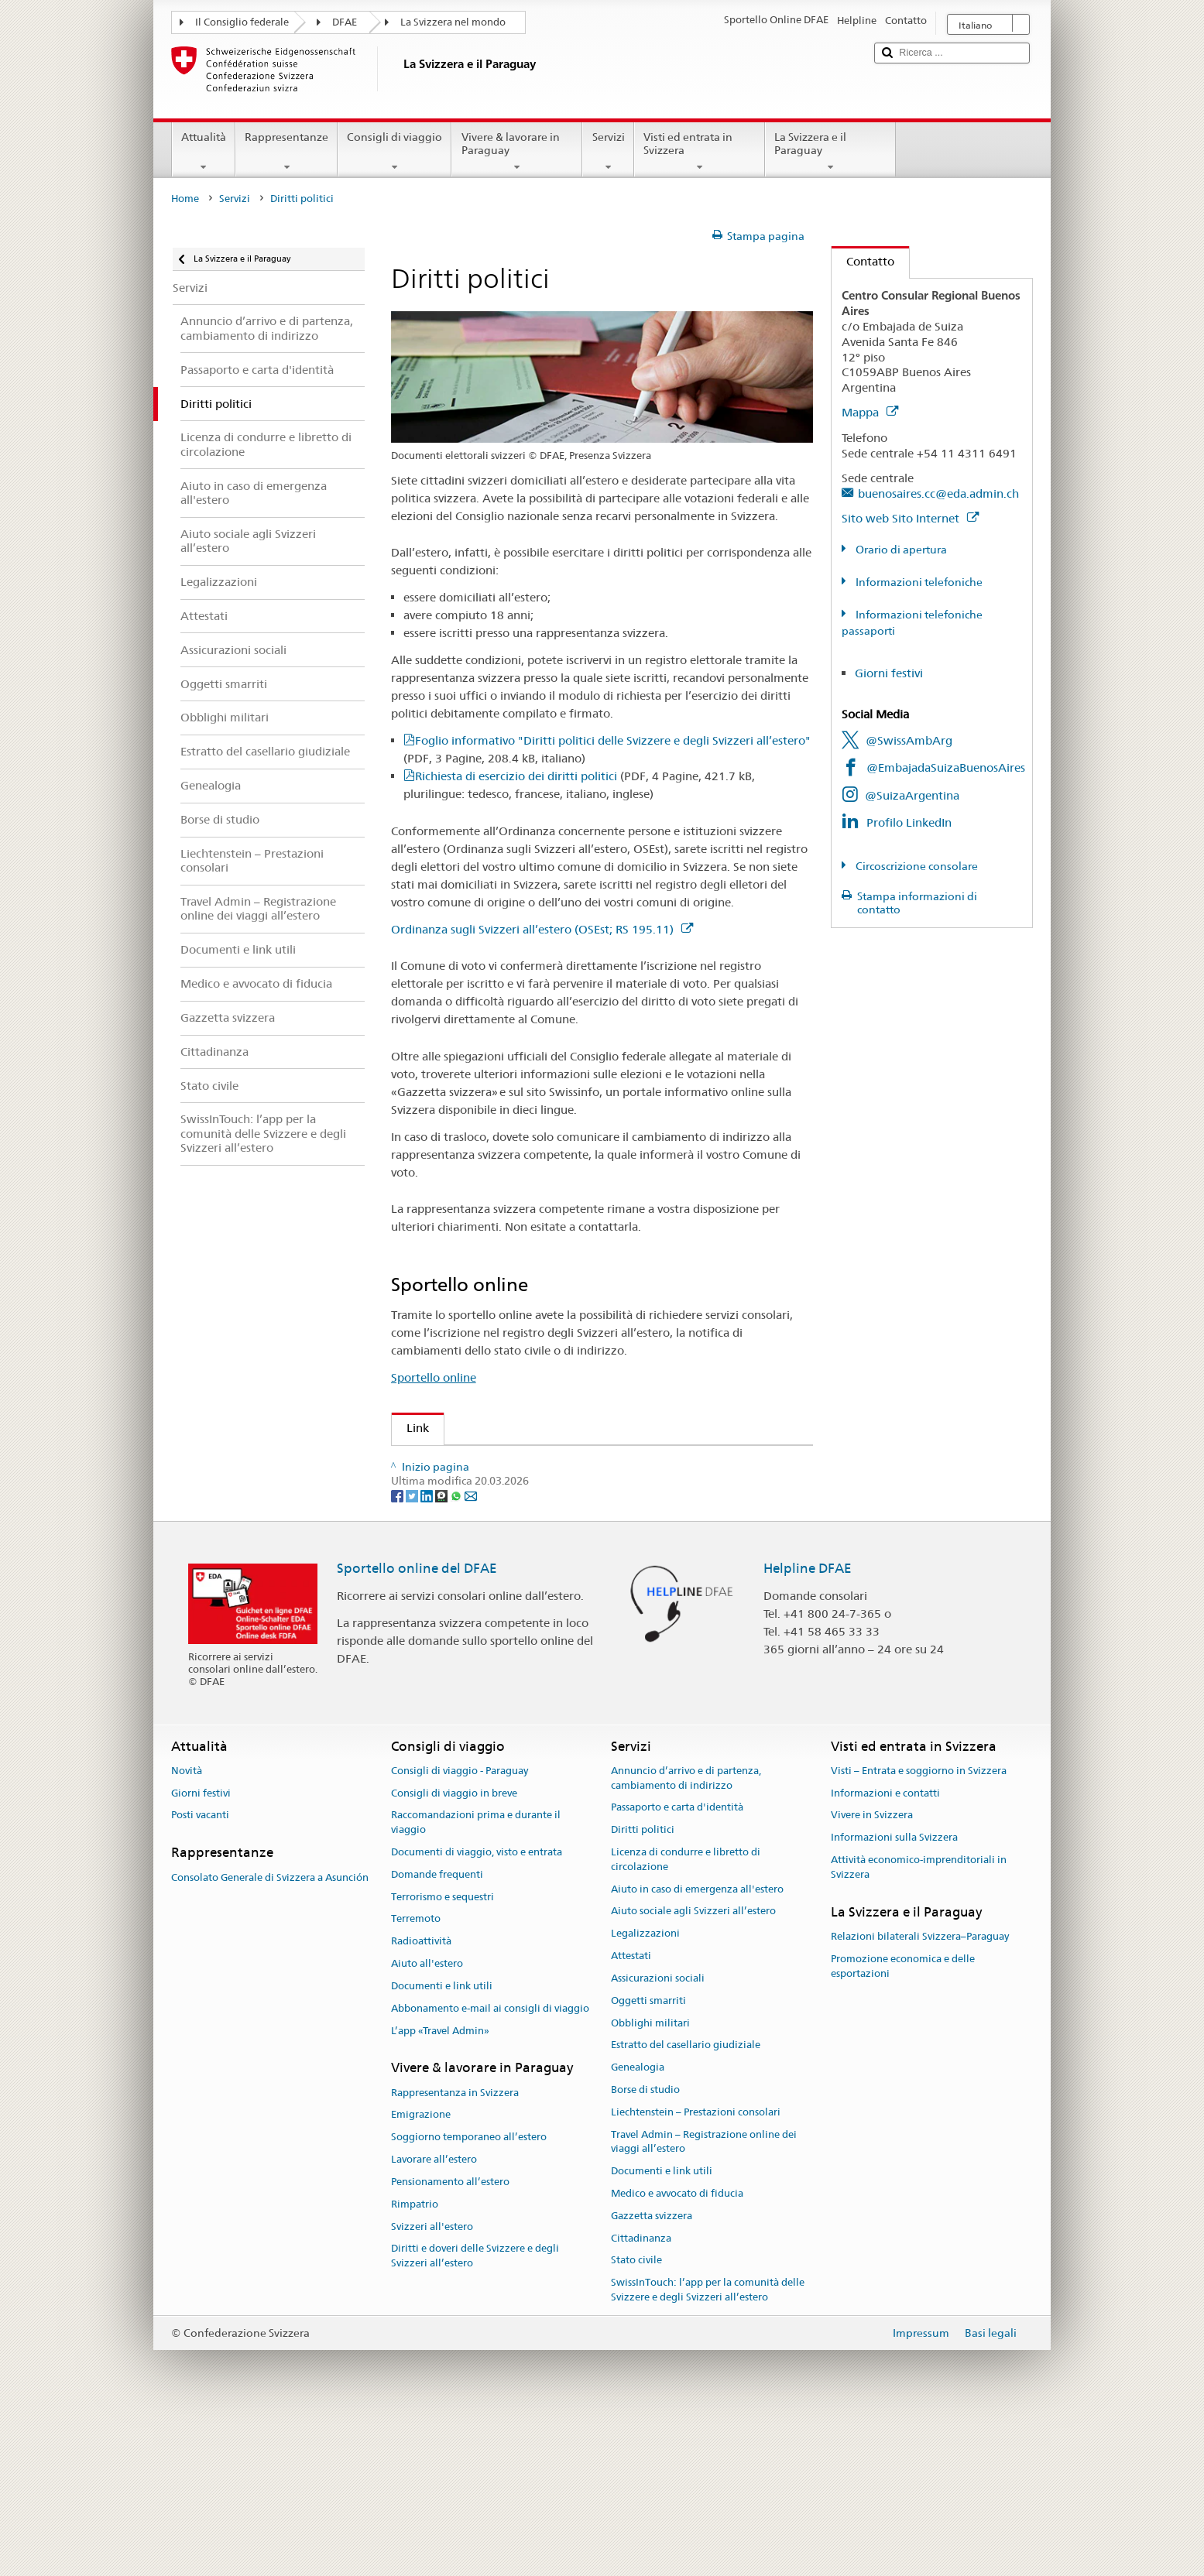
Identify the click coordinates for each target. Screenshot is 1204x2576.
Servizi (608, 152)
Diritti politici (642, 1986)
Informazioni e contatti (885, 1949)
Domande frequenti (437, 2030)
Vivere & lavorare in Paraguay (516, 152)
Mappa (870, 412)
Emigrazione (421, 2271)
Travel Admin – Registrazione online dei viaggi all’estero (704, 2298)
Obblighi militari (650, 2179)
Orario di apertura (900, 549)
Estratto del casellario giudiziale (685, 2202)
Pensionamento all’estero (450, 2338)
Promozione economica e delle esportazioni (903, 2122)
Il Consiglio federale (242, 22)
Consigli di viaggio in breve (454, 1949)
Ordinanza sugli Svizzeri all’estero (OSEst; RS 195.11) (542, 929)
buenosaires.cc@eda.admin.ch (938, 493)
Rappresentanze (286, 152)
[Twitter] (413, 1652)
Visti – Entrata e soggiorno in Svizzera (919, 1927)
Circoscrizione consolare (915, 866)
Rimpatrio (414, 2360)
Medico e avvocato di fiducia (677, 2349)
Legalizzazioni (645, 2090)
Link (410, 1427)
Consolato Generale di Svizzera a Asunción (270, 2034)
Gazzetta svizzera (651, 2372)
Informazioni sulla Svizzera (894, 1994)
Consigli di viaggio (394, 152)
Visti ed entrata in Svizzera (699, 152)
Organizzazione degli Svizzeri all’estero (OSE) (532, 1462)
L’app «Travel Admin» (440, 2187)
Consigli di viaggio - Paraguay (459, 1927)
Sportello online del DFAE (417, 1725)
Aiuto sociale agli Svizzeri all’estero (693, 2068)
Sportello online (433, 1377)
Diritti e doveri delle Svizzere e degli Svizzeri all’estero (475, 2413)
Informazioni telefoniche (918, 582)
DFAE (344, 22)
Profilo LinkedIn (909, 822)
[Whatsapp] (457, 1652)
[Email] (471, 1652)
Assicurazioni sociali (658, 2134)
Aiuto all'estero (427, 2120)
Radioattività (421, 2098)
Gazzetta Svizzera (459, 1489)
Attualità (204, 152)
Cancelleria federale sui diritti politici (509, 1543)
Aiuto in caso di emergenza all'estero (697, 2045)
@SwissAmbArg (909, 740)
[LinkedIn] (427, 1652)
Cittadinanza (641, 2394)
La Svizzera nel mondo (453, 22)
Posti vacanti (200, 1972)
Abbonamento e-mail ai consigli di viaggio (490, 2164)
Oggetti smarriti (648, 2157)
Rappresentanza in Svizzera (455, 2249)
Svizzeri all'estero (432, 2383)
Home (185, 198)
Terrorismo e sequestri (442, 2053)
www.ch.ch (441, 1571)
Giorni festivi (889, 673)
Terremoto (416, 2075)
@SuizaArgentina (912, 795)
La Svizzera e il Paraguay (830, 152)
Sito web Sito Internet (910, 518)
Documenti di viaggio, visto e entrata (476, 2008)
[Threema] (442, 1652)
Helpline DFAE (807, 1725)
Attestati (631, 2113)
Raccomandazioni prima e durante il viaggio (476, 1979)
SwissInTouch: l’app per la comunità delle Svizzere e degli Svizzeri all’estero (707, 2447)
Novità (186, 1927)
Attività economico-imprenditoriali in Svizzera (919, 2023)
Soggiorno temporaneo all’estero (469, 2294)
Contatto (863, 261)
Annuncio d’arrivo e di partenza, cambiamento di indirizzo (686, 1934)
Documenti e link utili (441, 2142)
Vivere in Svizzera (872, 1972)
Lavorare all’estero (434, 2315)
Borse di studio (645, 2246)
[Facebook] (398, 1652)
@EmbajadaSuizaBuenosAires (945, 767)
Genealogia (637, 2224)
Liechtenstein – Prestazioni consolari (695, 2268)
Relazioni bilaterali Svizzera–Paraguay (920, 2092)
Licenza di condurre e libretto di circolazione (685, 2015)
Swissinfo (436, 1516)
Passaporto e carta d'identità (677, 1964)
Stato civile (636, 2417)
